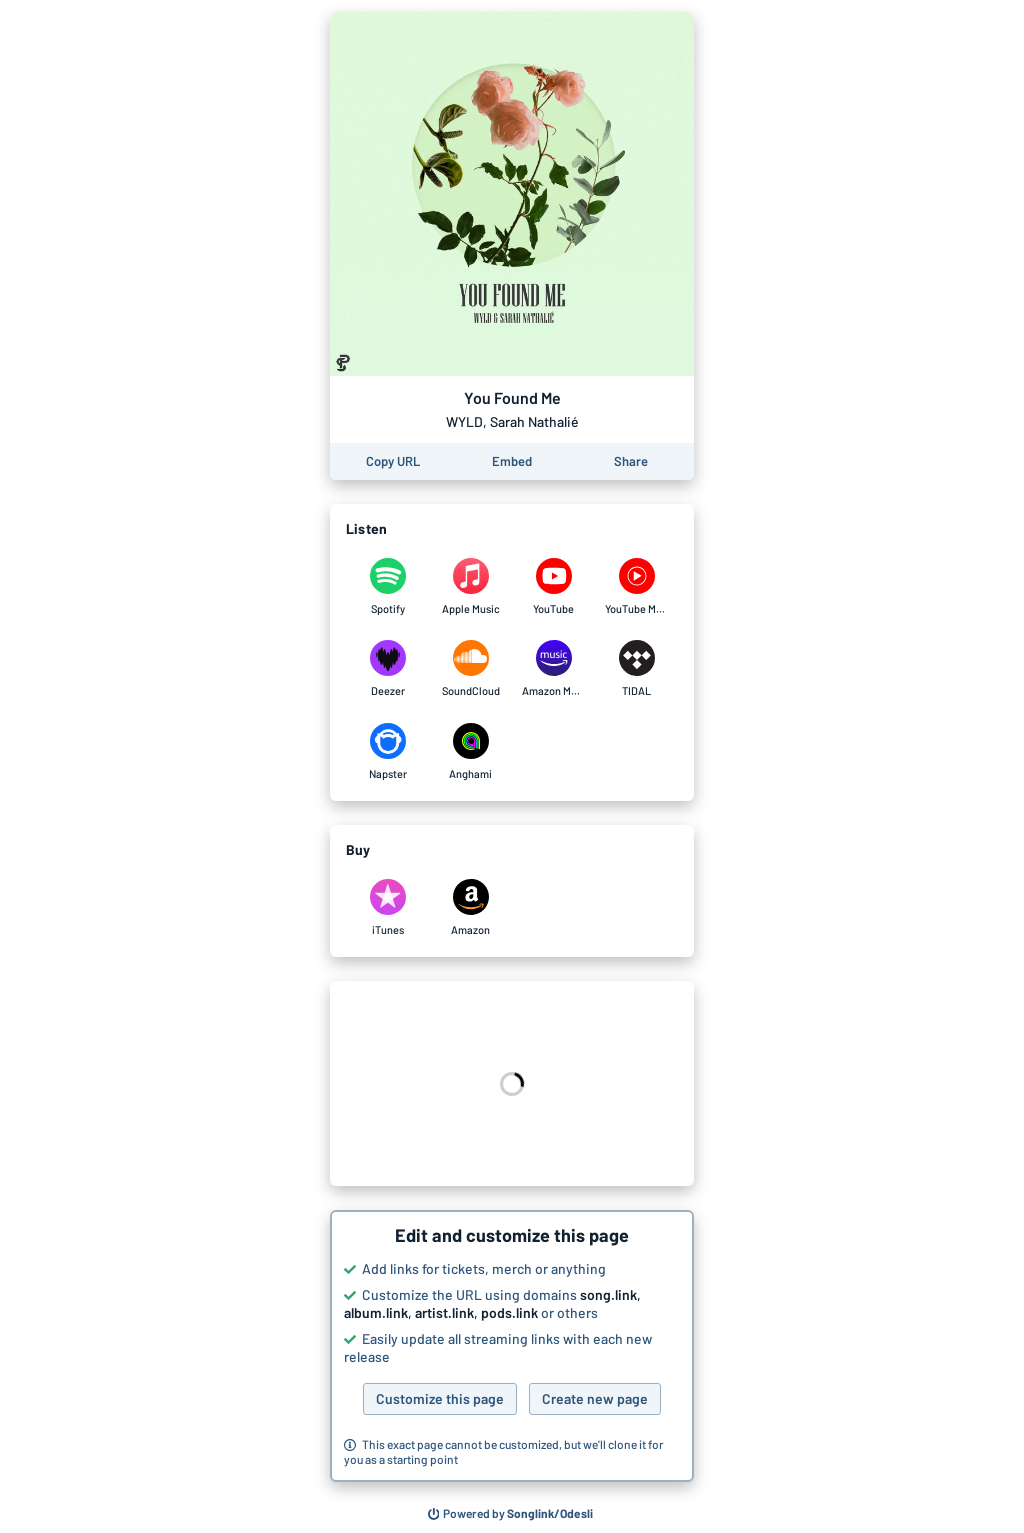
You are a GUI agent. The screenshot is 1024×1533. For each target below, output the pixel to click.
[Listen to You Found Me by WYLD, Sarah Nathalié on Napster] (387, 752)
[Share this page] (631, 461)
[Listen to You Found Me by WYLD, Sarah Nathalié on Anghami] (470, 752)
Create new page (595, 1398)
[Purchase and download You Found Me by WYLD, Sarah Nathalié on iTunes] (387, 908)
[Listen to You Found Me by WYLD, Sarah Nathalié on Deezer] (387, 669)
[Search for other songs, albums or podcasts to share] (511, 1514)
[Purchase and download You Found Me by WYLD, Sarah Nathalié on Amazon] (470, 908)
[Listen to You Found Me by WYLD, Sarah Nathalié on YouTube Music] (636, 587)
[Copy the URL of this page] (393, 461)
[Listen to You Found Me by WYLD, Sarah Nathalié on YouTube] (553, 587)
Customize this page (440, 1398)
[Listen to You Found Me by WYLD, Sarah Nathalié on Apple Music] (470, 587)
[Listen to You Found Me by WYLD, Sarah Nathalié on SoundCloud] (470, 669)
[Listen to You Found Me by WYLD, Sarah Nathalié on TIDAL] (636, 669)
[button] (512, 1346)
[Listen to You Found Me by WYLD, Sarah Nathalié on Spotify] (387, 587)
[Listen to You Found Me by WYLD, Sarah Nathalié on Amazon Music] (553, 669)
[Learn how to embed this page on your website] (512, 461)
